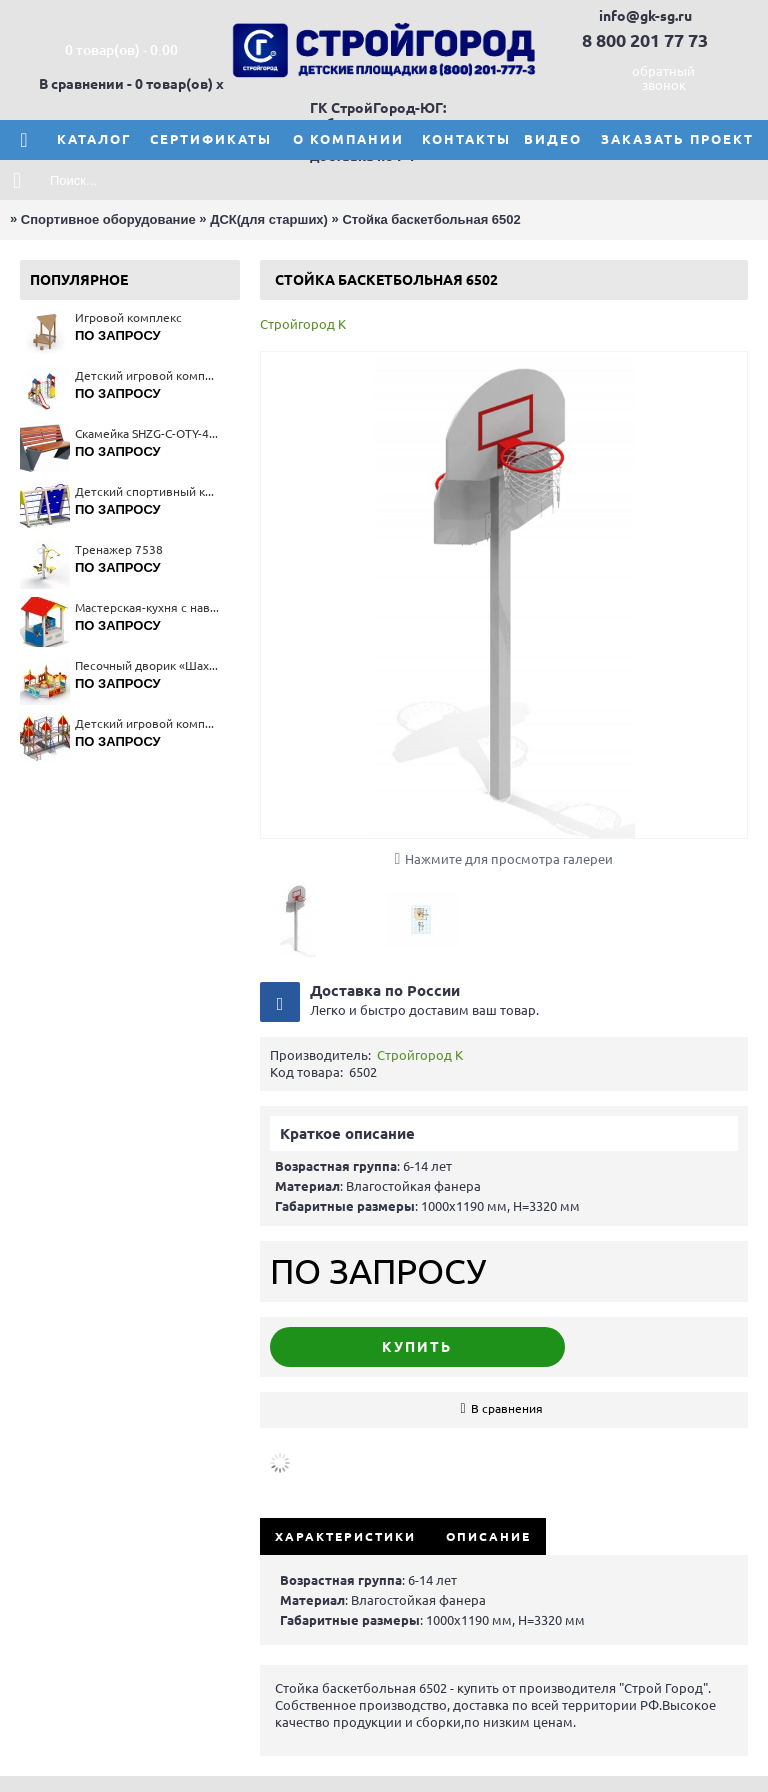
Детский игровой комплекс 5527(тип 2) (147, 375)
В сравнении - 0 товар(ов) (126, 84)
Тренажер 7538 (119, 549)
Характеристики (345, 1536)
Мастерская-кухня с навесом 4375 (147, 607)
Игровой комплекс (128, 317)
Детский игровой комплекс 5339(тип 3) (147, 723)
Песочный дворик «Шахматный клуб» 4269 (147, 665)
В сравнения (507, 1408)
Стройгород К (303, 324)
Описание (488, 1536)
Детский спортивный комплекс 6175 (147, 491)
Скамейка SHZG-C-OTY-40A (147, 433)
